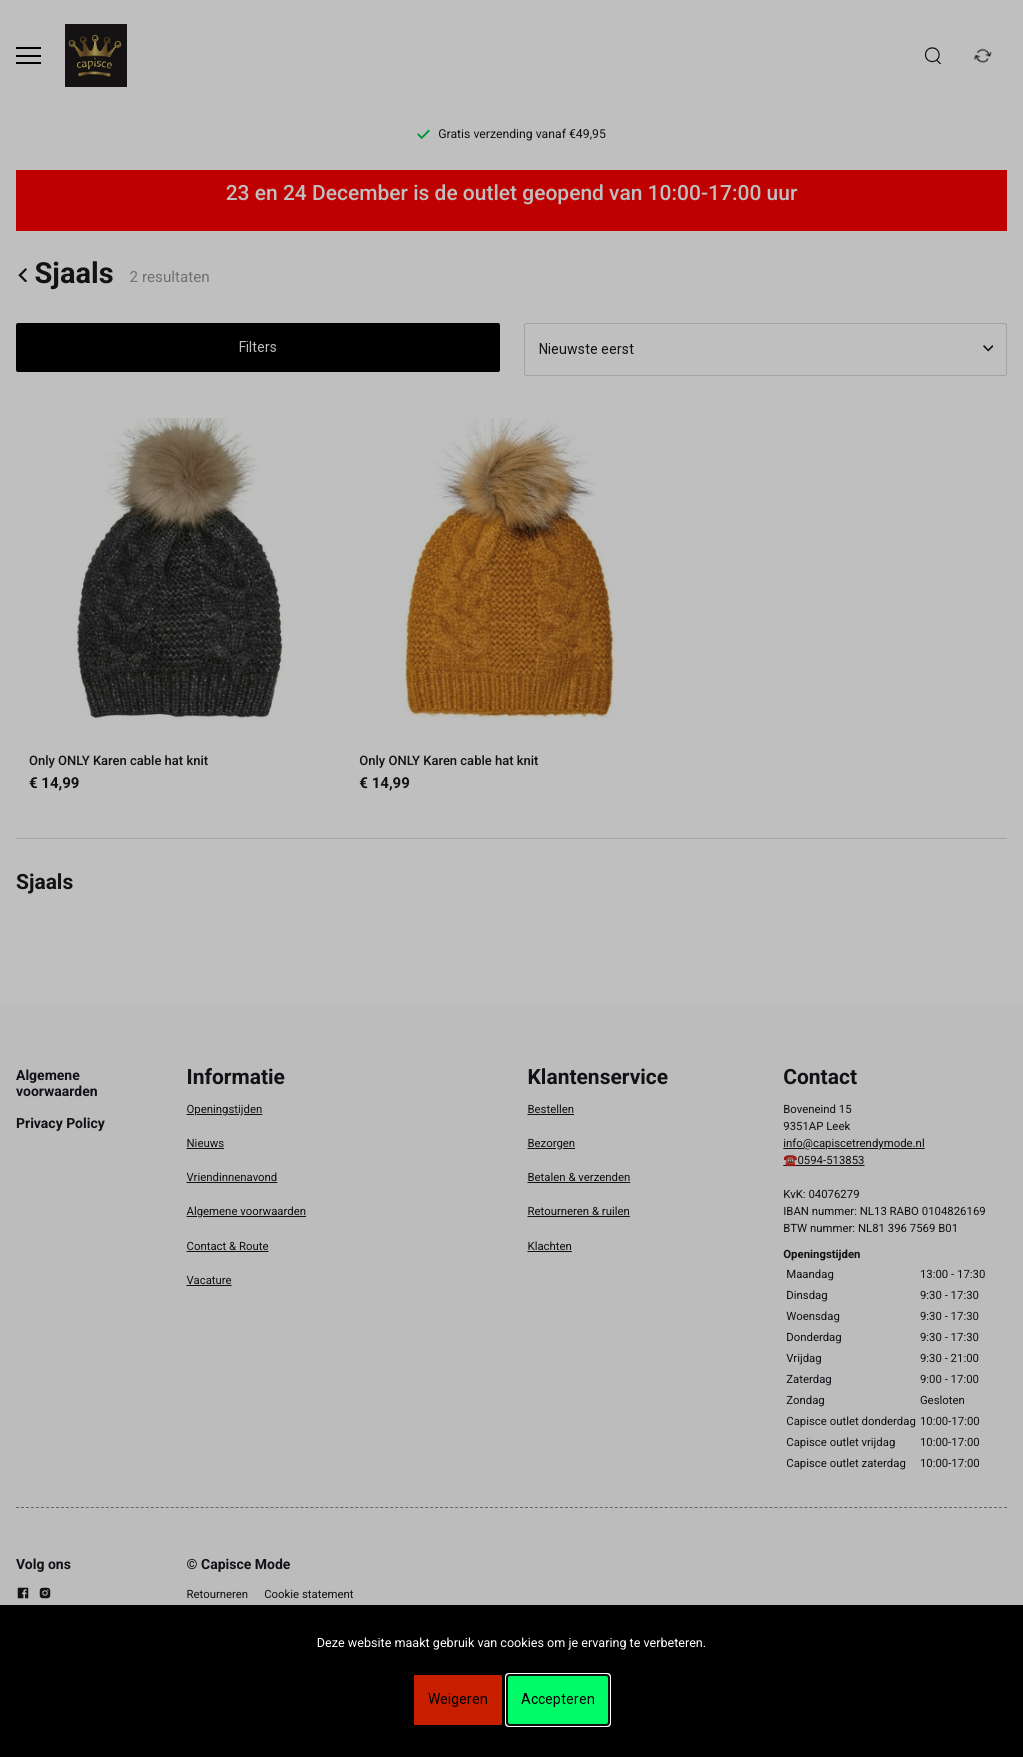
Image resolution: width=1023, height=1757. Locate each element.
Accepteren (558, 1699)
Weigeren (458, 1699)
